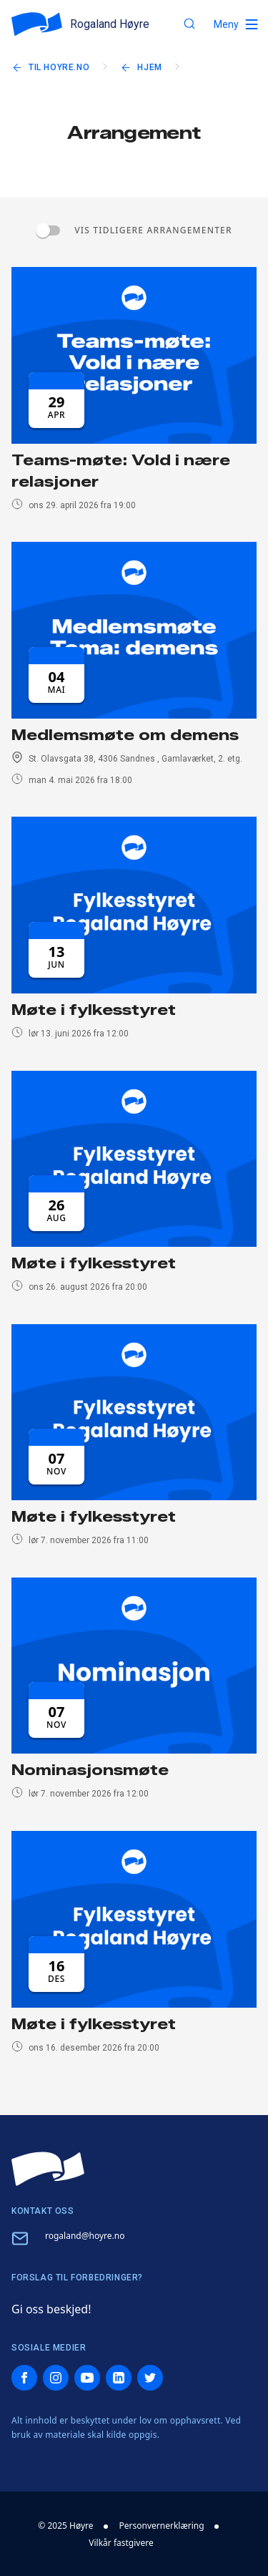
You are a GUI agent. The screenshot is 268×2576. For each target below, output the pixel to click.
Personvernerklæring (161, 2525)
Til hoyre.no (59, 67)
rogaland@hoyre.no (84, 2236)
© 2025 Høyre (65, 2525)
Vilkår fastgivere (121, 2543)
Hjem (149, 67)
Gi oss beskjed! (51, 2309)
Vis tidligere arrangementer (153, 230)
